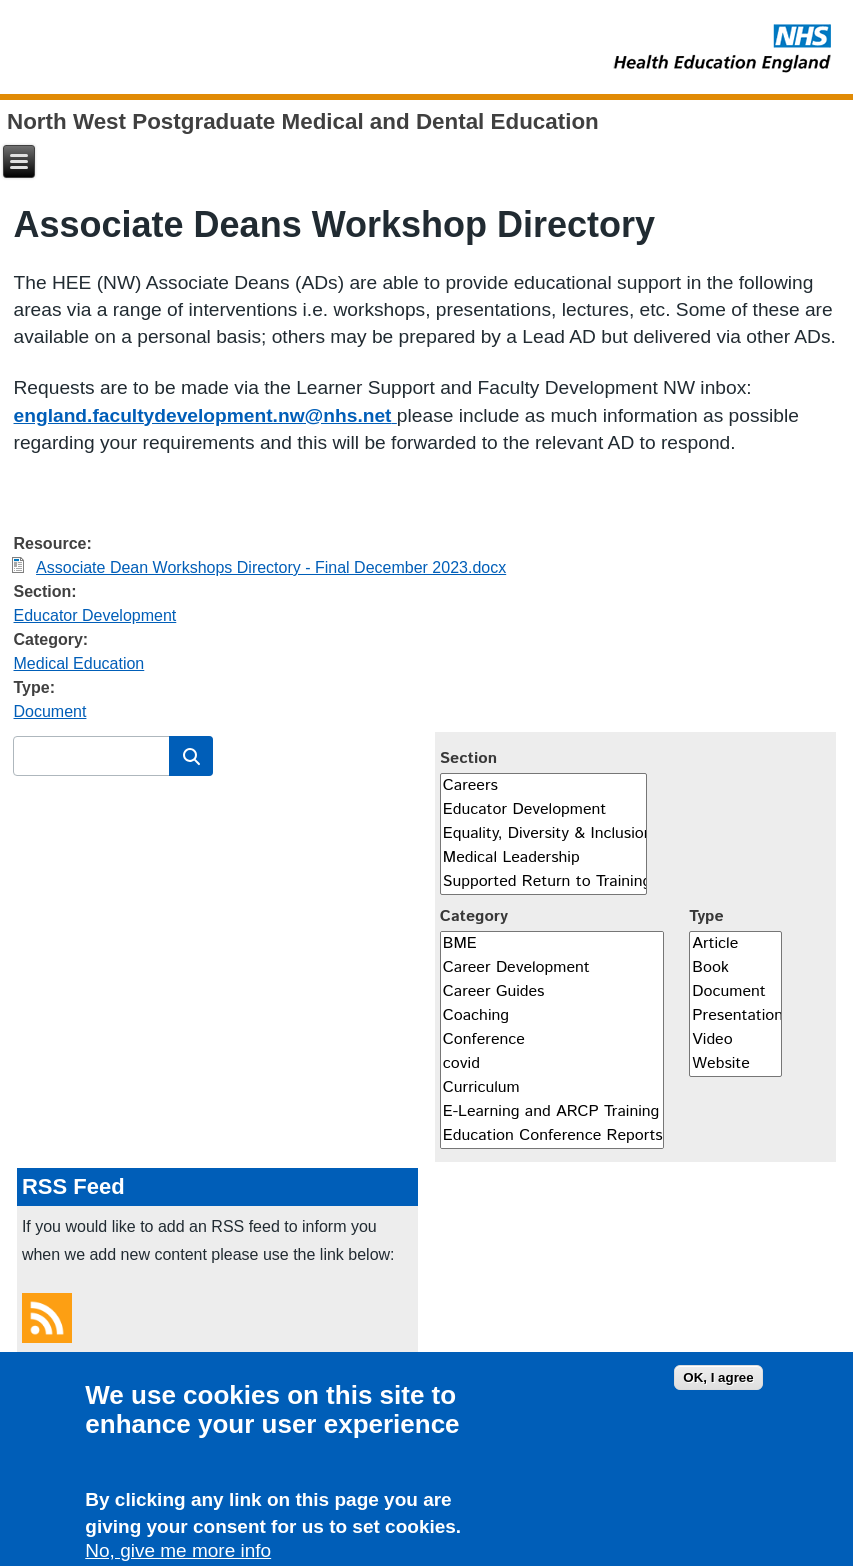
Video (735, 1040)
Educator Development (95, 615)
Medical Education (79, 663)
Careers (543, 786)
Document (50, 711)
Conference (552, 1040)
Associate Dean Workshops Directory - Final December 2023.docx (271, 567)
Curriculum (552, 1088)
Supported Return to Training (543, 882)
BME (552, 944)
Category (474, 916)
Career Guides (552, 992)
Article (735, 944)
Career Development (552, 968)
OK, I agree (718, 1384)
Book (735, 968)
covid (552, 1064)
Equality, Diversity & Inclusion (543, 834)
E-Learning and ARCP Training (552, 1112)
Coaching (552, 1016)
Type (706, 916)
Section (468, 758)
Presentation (735, 1016)
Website (735, 1064)
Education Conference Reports (552, 1136)
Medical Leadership (543, 858)
